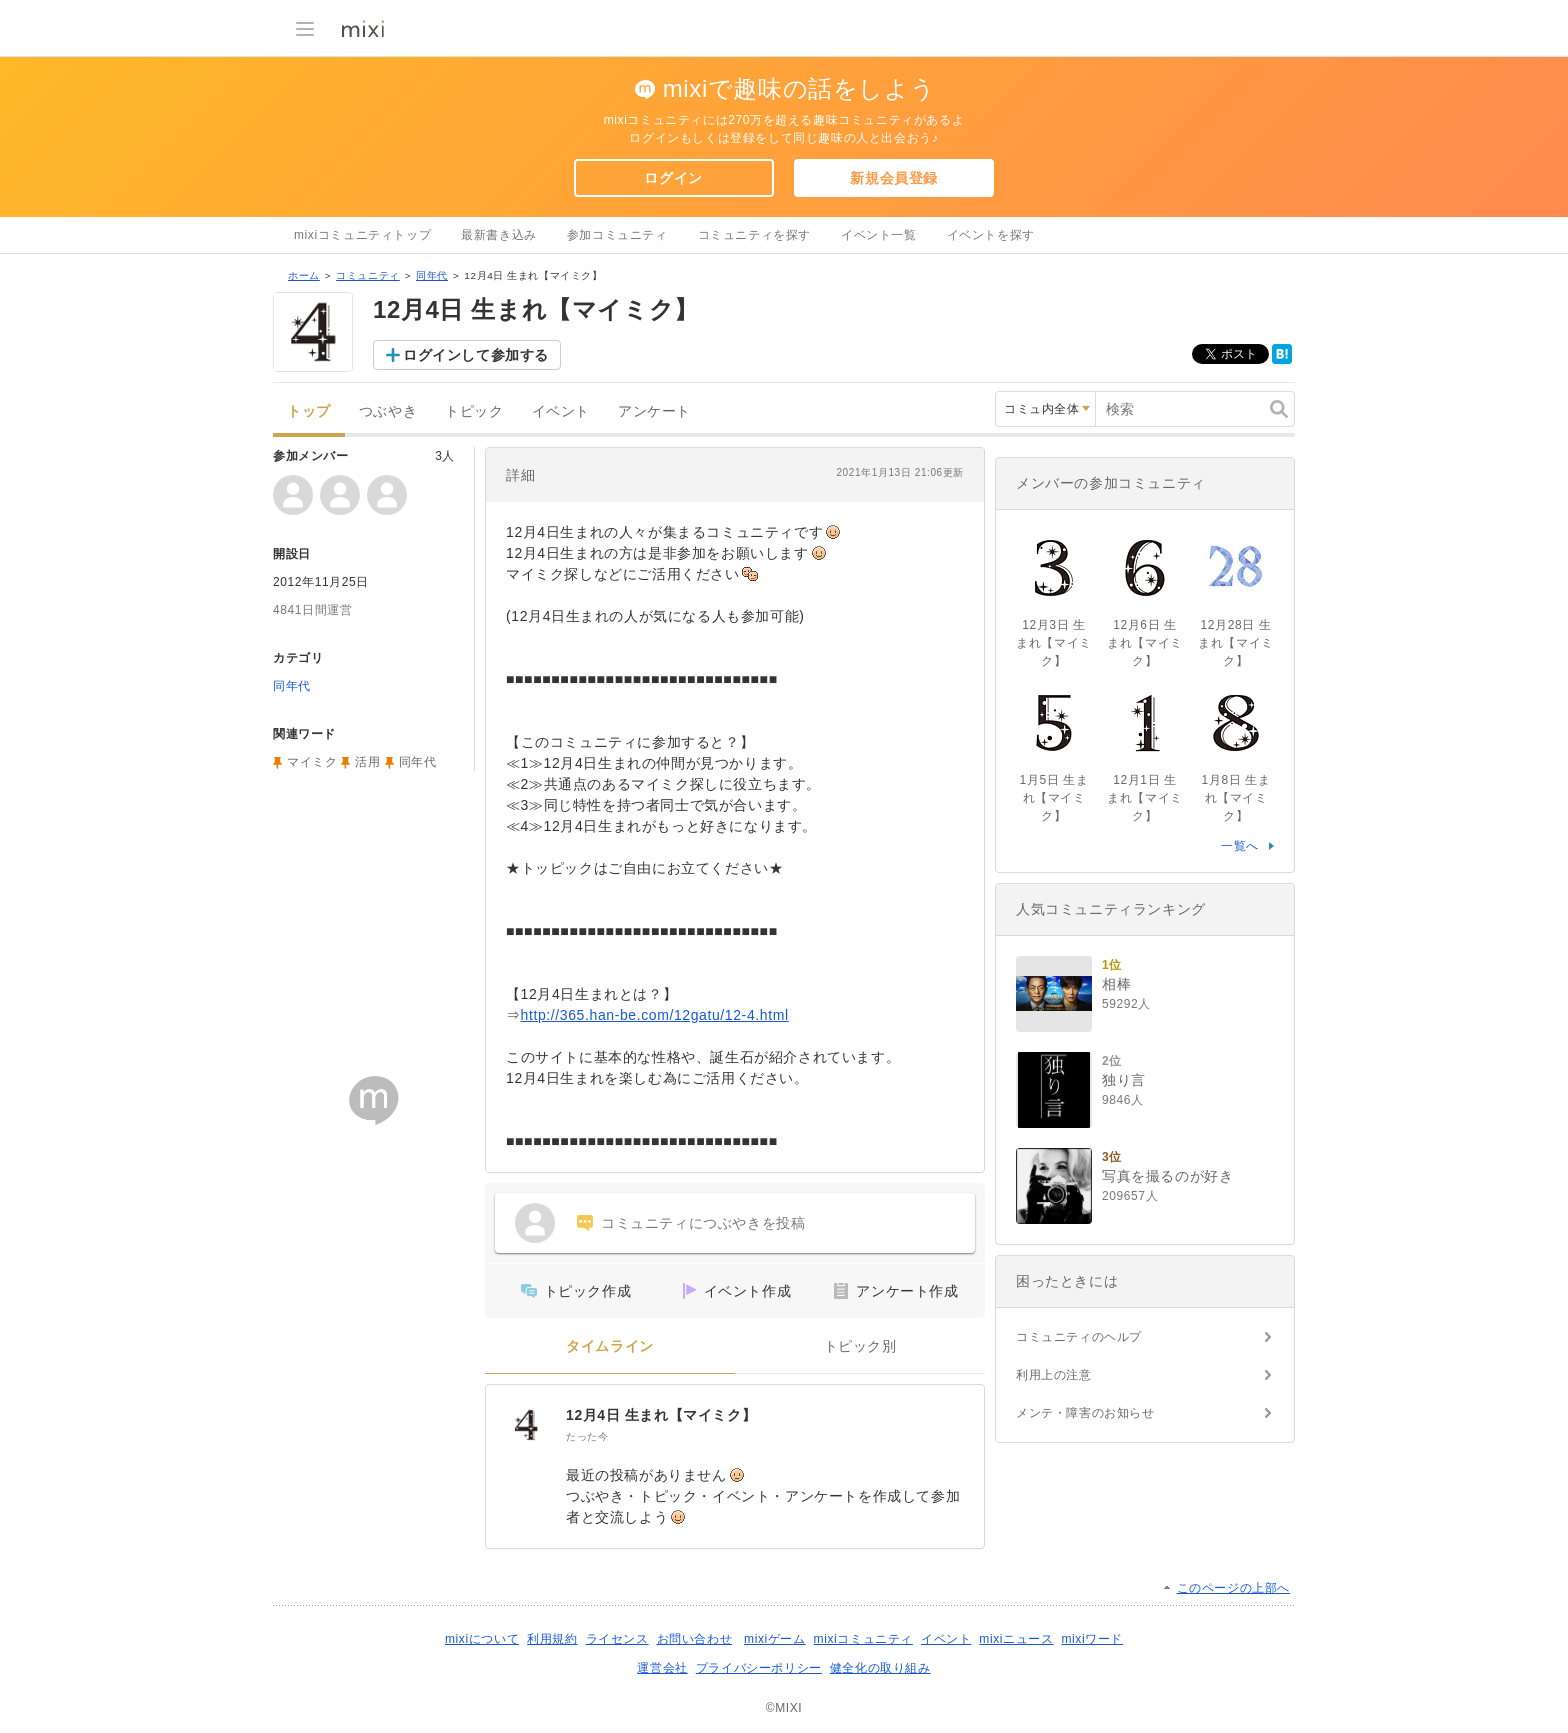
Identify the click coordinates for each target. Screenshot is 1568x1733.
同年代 (432, 275)
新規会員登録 (894, 178)
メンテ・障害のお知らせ (1085, 1413)
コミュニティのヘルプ (1079, 1337)
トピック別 (860, 1346)
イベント (561, 411)
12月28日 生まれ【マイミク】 (1236, 643)
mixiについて (482, 1639)
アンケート (654, 411)
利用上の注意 (1054, 1375)
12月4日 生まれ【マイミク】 (661, 1415)
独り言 (1124, 1080)
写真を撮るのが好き (1167, 1176)
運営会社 (662, 1668)
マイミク (312, 762)
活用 (367, 762)
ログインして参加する (476, 355)
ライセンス (617, 1639)
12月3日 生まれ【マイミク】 (1054, 643)
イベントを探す (991, 235)
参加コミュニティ (617, 235)
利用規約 (552, 1639)
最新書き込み (499, 235)
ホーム (304, 275)
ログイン (673, 178)
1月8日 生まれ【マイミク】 (1236, 798)
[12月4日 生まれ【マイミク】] (526, 1425)
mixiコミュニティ (863, 1639)
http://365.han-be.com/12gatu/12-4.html (655, 1015)
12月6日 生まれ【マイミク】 (1145, 643)
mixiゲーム (775, 1639)
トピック (474, 411)
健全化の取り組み (880, 1668)
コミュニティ (368, 275)
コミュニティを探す (754, 235)
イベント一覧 (879, 235)
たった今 (587, 1436)
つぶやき (388, 411)
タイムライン (610, 1346)
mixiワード (1092, 1639)
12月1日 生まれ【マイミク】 (1145, 798)
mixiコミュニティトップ (362, 235)
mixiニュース (1016, 1639)
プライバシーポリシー (759, 1668)
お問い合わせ (695, 1639)
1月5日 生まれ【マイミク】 (1054, 798)
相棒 (1116, 984)
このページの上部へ (1233, 1588)
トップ (309, 411)
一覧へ (1240, 846)
